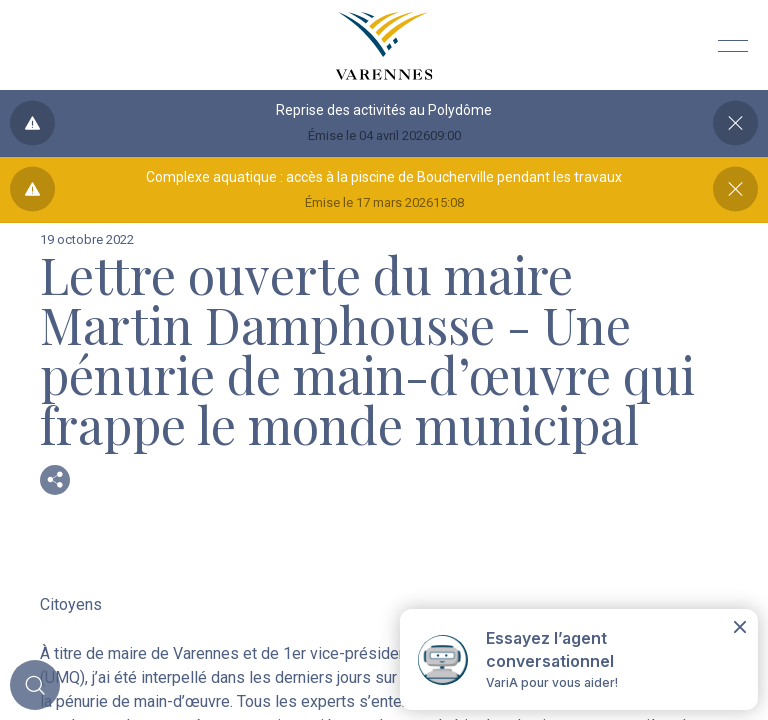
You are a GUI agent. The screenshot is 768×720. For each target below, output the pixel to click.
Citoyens (71, 604)
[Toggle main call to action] (35, 685)
